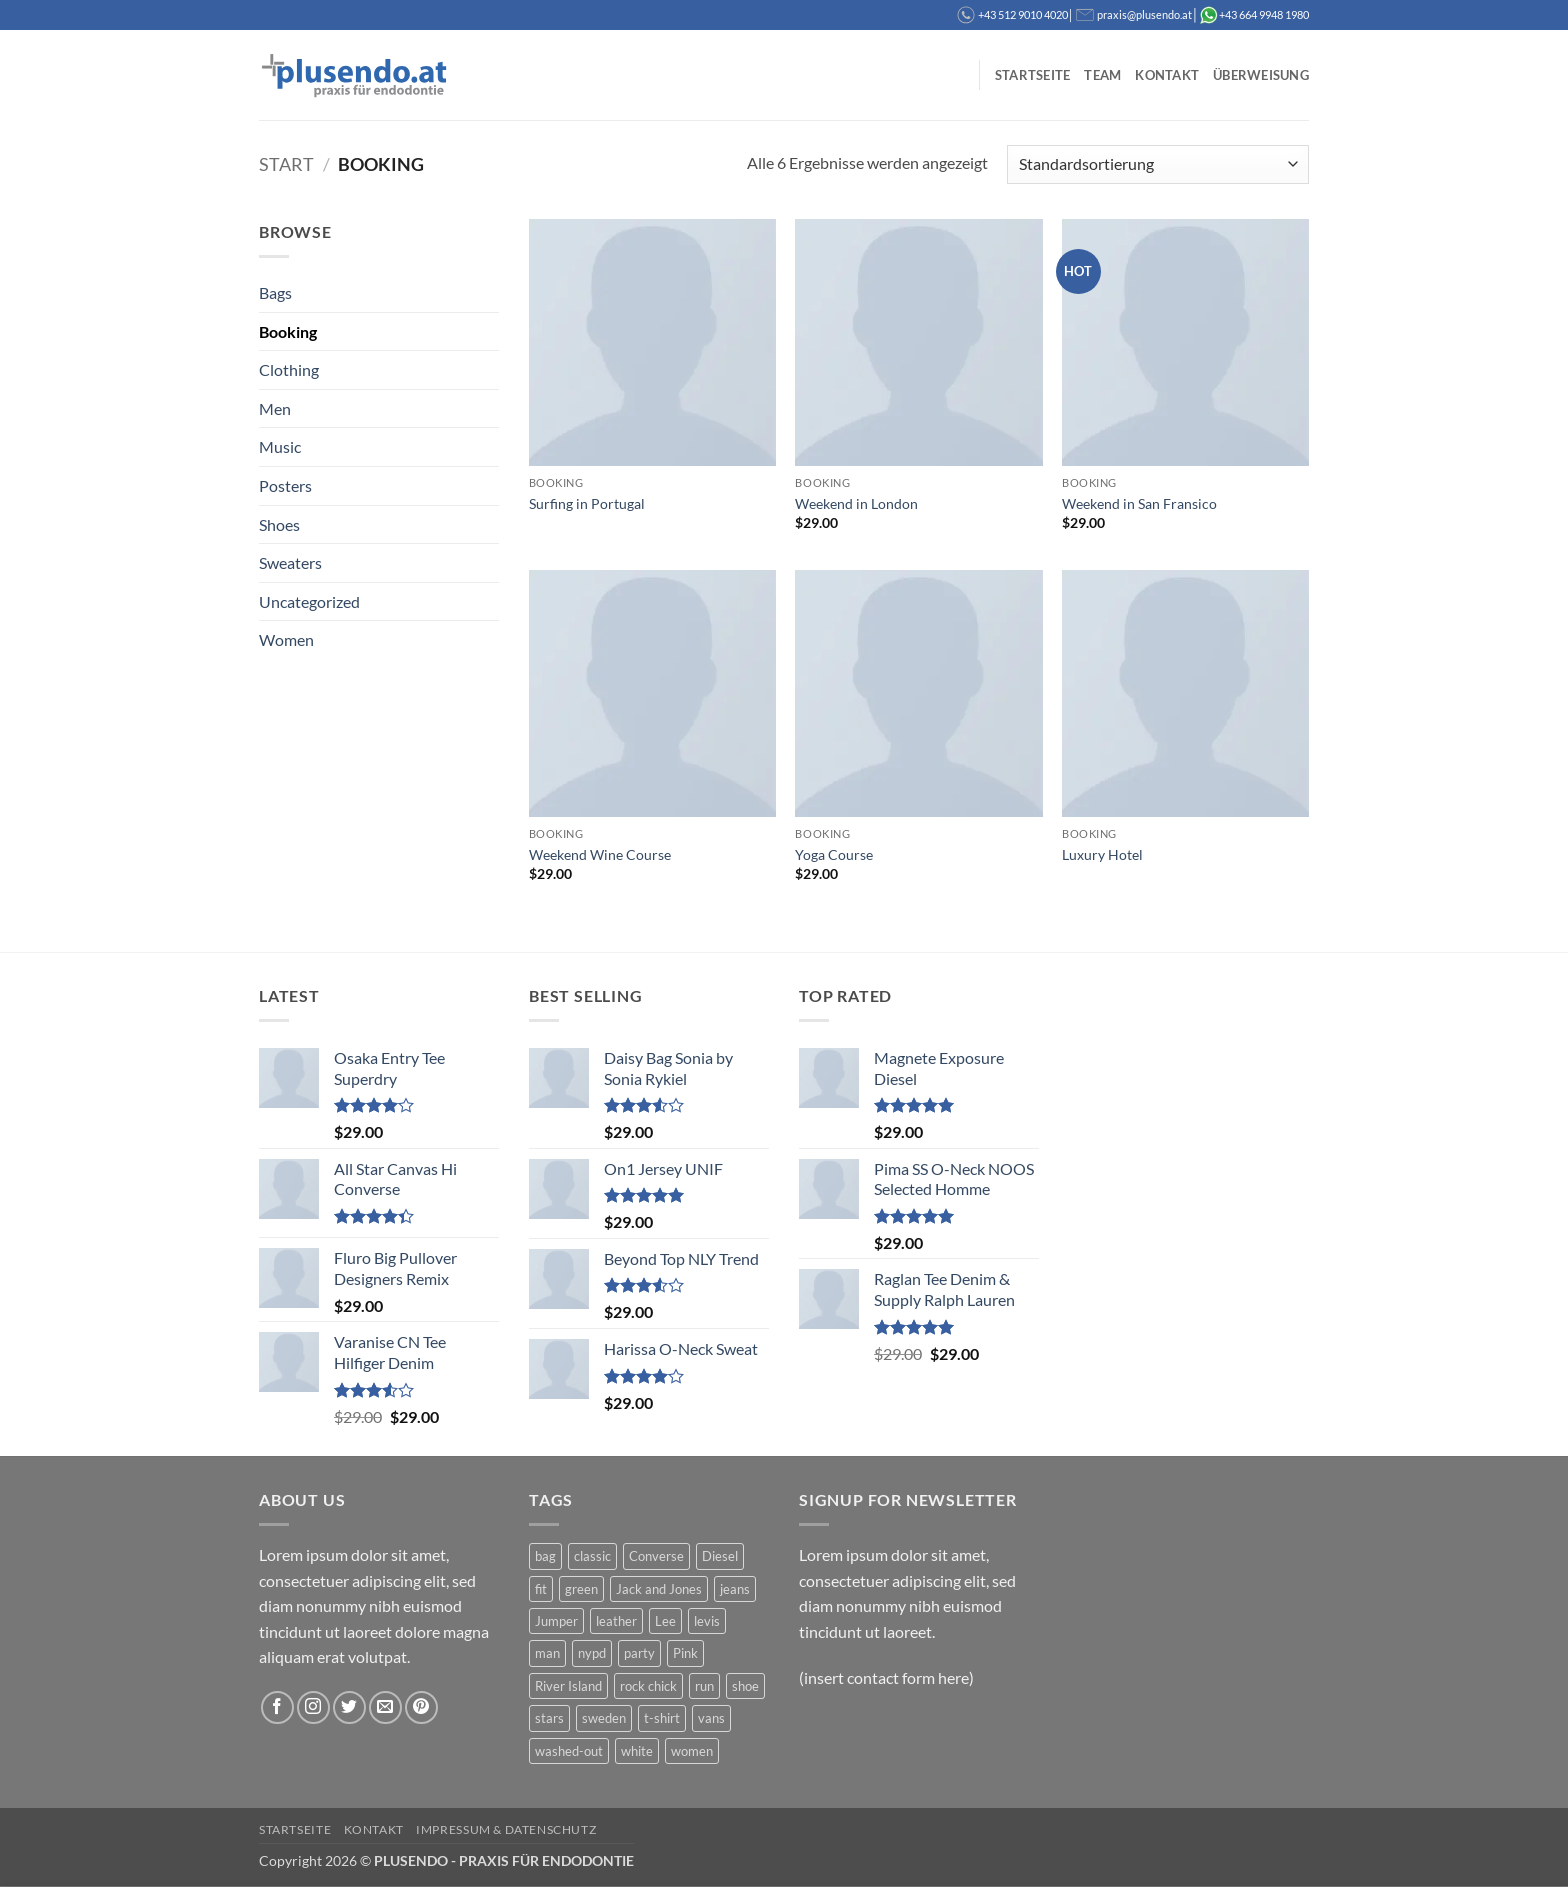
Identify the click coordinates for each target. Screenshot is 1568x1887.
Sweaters (290, 562)
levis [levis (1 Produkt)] (707, 1621)
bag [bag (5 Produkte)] (545, 1556)
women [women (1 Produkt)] (692, 1751)
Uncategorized (309, 601)
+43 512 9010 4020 (1023, 14)
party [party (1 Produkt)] (639, 1653)
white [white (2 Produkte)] (637, 1751)
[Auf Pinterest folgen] (421, 1707)
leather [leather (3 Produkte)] (616, 1621)
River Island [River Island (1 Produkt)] (568, 1686)
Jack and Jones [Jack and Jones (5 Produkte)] (659, 1589)
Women (286, 639)
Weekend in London (856, 503)
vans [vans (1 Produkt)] (711, 1718)
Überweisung (1261, 75)
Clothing (289, 369)
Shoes (279, 524)
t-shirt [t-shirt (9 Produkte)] (662, 1718)
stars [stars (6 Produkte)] (549, 1718)
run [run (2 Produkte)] (704, 1686)
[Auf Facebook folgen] (277, 1707)
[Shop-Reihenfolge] (1158, 164)
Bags (275, 292)
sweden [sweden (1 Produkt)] (604, 1718)
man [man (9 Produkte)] (547, 1653)
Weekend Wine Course (600, 854)
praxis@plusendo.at (1144, 14)
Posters (285, 485)
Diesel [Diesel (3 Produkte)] (720, 1556)
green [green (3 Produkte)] (581, 1589)
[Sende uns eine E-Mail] (385, 1707)
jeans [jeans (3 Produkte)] (735, 1589)
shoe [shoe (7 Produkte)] (745, 1686)
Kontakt (1167, 75)
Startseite (1033, 75)
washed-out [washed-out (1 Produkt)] (569, 1751)
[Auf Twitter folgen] (349, 1707)
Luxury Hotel (1102, 854)
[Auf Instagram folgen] (313, 1707)
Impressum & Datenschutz (506, 1829)
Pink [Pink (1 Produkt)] (685, 1653)
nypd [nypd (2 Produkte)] (592, 1653)
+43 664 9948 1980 (1264, 14)
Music (280, 446)
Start (286, 164)
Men (275, 408)
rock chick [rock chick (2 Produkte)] (648, 1686)
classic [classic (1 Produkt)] (592, 1556)
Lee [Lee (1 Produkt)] (665, 1621)
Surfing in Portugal (587, 503)
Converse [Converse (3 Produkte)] (656, 1556)
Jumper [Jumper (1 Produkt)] (556, 1621)
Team (1102, 75)
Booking (288, 331)
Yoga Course (834, 854)
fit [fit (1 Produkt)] (541, 1589)
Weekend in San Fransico (1139, 503)
